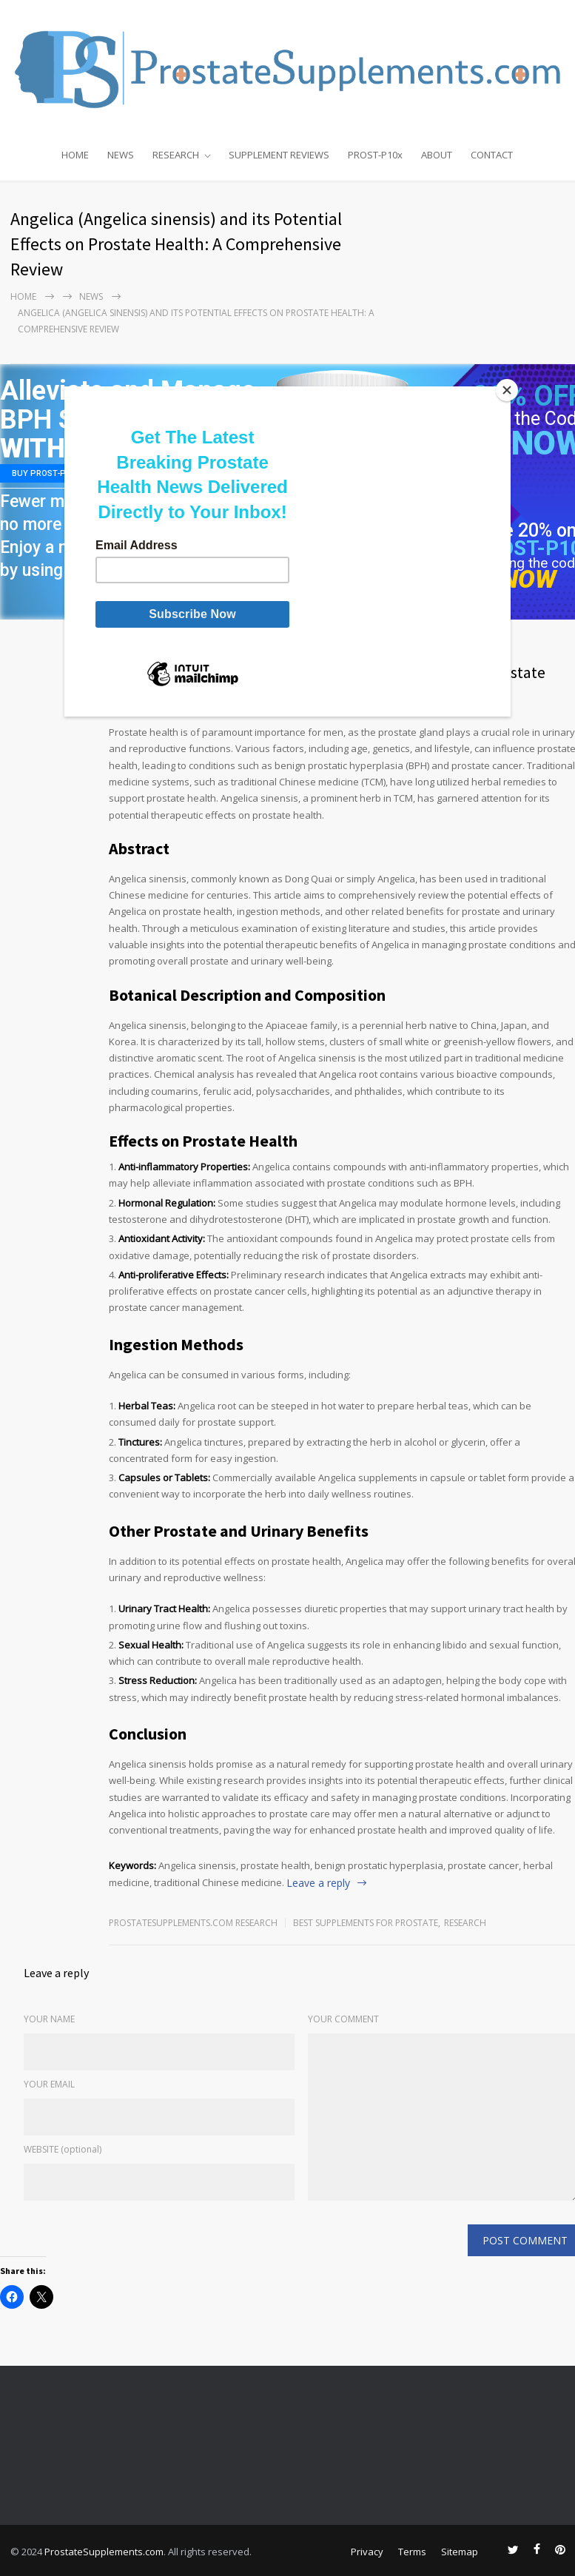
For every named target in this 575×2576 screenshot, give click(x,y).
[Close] (507, 390)
